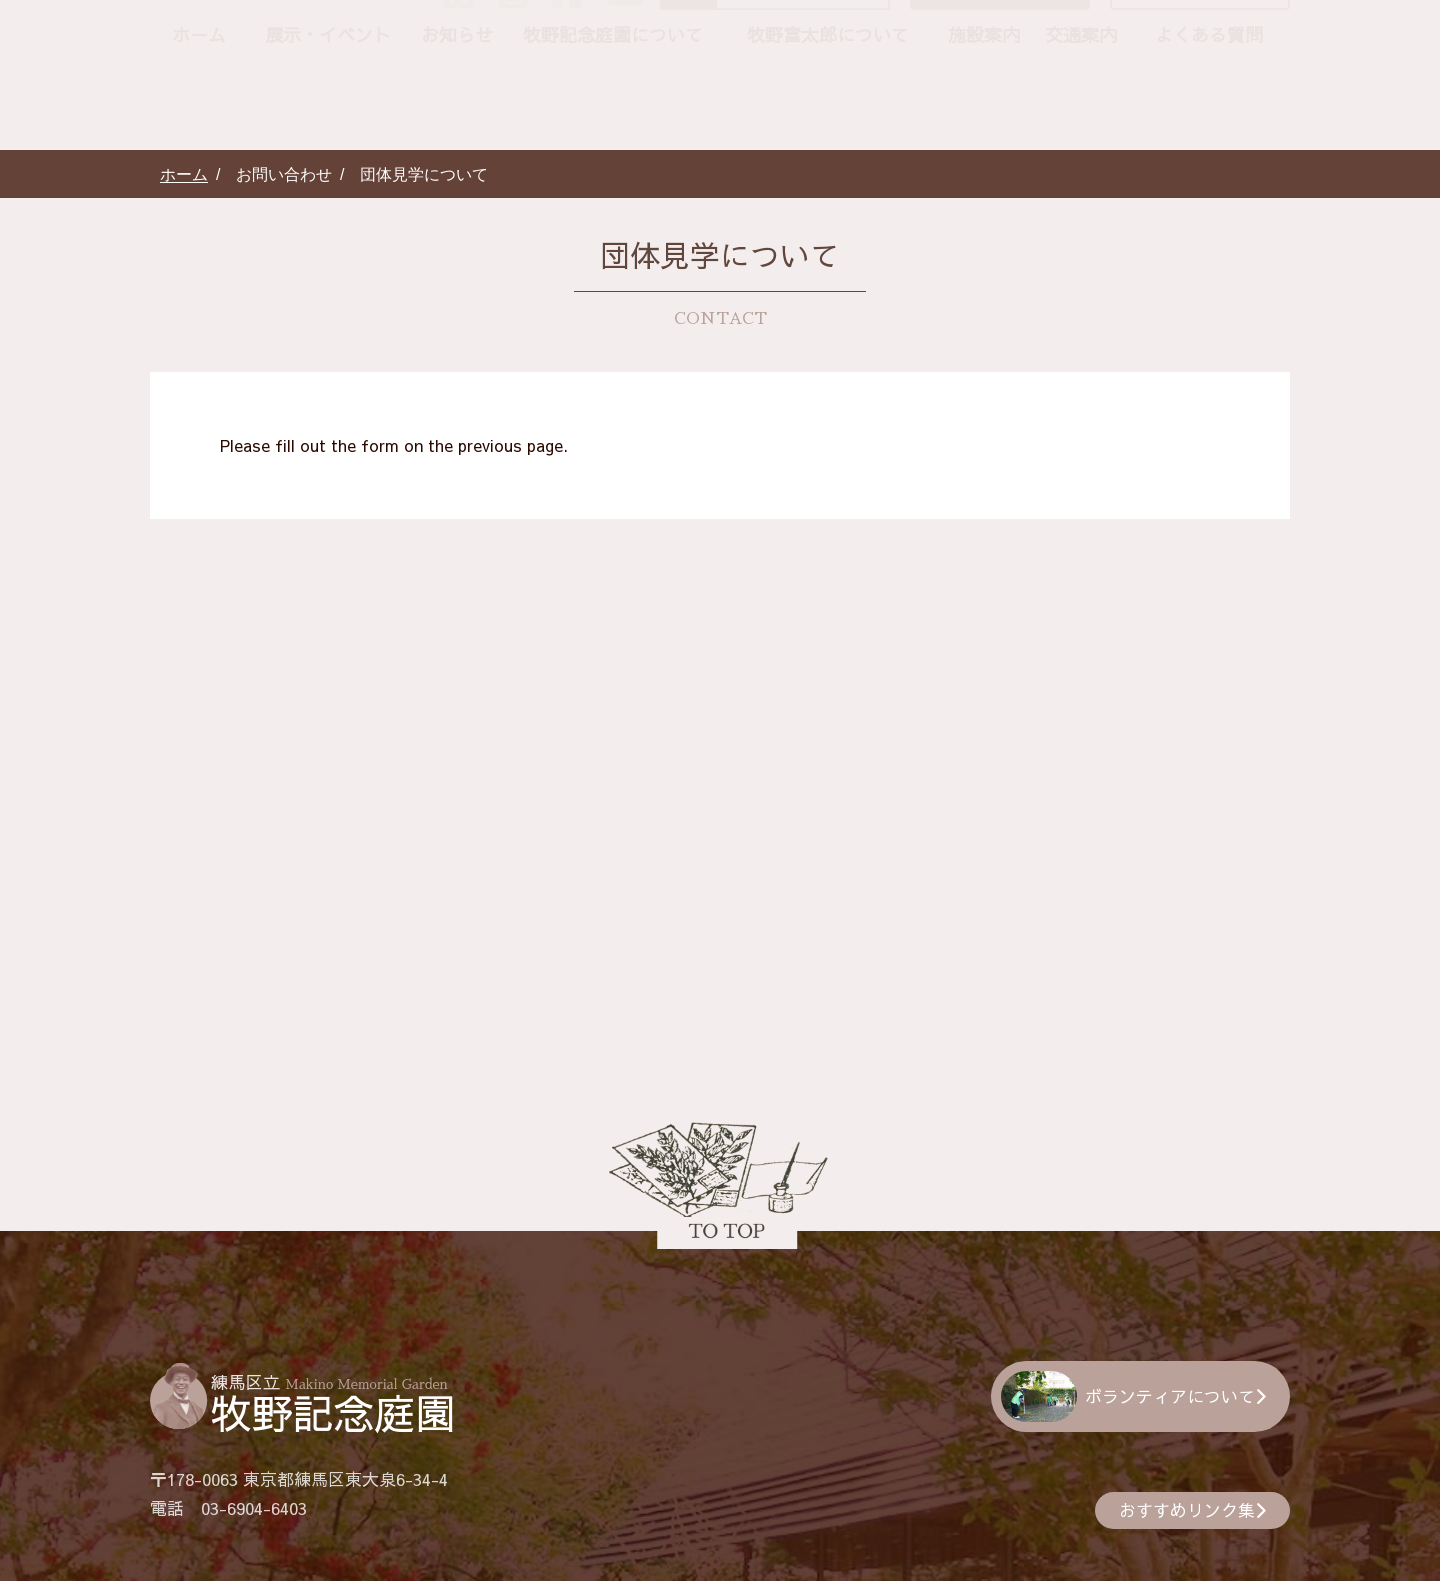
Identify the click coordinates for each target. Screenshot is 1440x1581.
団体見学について (1208, 83)
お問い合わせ (1016, 83)
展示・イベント (328, 129)
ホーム (199, 129)
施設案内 (984, 129)
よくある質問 (1209, 129)
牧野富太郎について (828, 129)
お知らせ (457, 129)
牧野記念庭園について (613, 129)
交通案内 (1081, 129)
